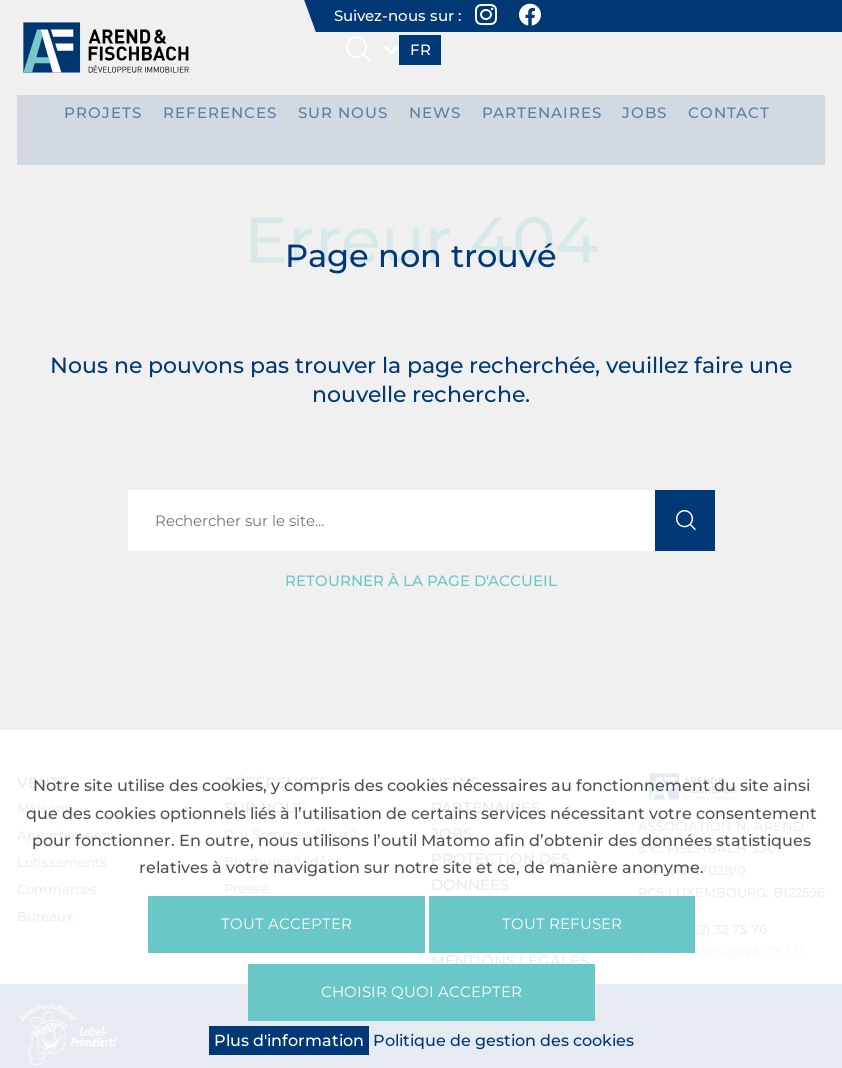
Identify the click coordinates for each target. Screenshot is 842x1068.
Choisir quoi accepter (421, 988)
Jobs (623, 119)
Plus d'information (289, 1040)
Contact (701, 119)
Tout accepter (286, 916)
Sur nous (346, 119)
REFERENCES (233, 119)
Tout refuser (562, 916)
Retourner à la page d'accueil (421, 560)
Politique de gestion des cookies (503, 1040)
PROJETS (127, 119)
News (431, 119)
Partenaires (529, 119)
